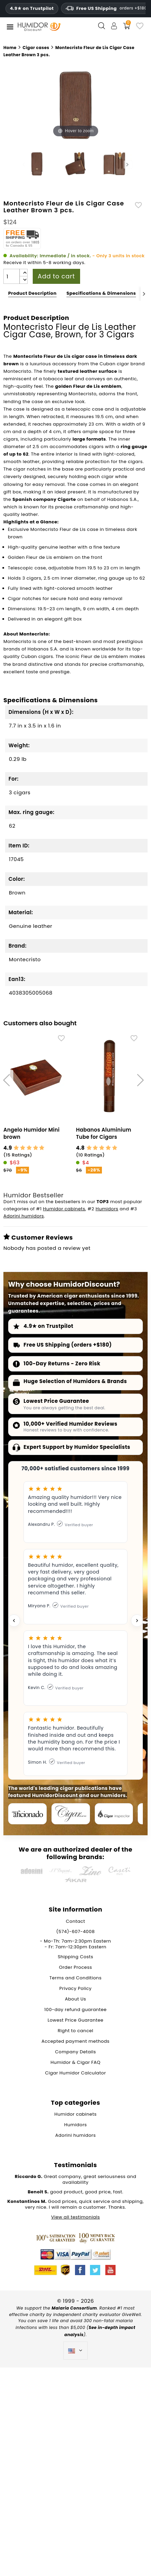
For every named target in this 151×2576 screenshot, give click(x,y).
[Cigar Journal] (70, 1814)
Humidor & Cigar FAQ (75, 2063)
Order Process (75, 1968)
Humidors (106, 1209)
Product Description (32, 293)
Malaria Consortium (74, 2309)
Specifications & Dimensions (101, 293)
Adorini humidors (23, 1216)
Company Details (75, 2052)
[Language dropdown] (75, 2351)
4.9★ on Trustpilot (32, 8)
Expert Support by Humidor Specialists (77, 1447)
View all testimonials (75, 2217)
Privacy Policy (75, 1989)
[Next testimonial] (137, 1621)
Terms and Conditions (75, 1978)
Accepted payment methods (76, 2042)
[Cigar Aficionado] (27, 1814)
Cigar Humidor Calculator (75, 2073)
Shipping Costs (75, 1957)
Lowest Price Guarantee (56, 1401)
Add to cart (56, 276)
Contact (75, 1922)
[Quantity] (11, 276)
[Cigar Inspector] (114, 1814)
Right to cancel (75, 2031)
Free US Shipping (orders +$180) (68, 1345)
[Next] (144, 293)
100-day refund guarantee (75, 2010)
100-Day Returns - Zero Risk (62, 1364)
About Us (75, 1999)
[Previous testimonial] (14, 1621)
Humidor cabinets (64, 1209)
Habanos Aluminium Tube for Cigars (103, 1133)
